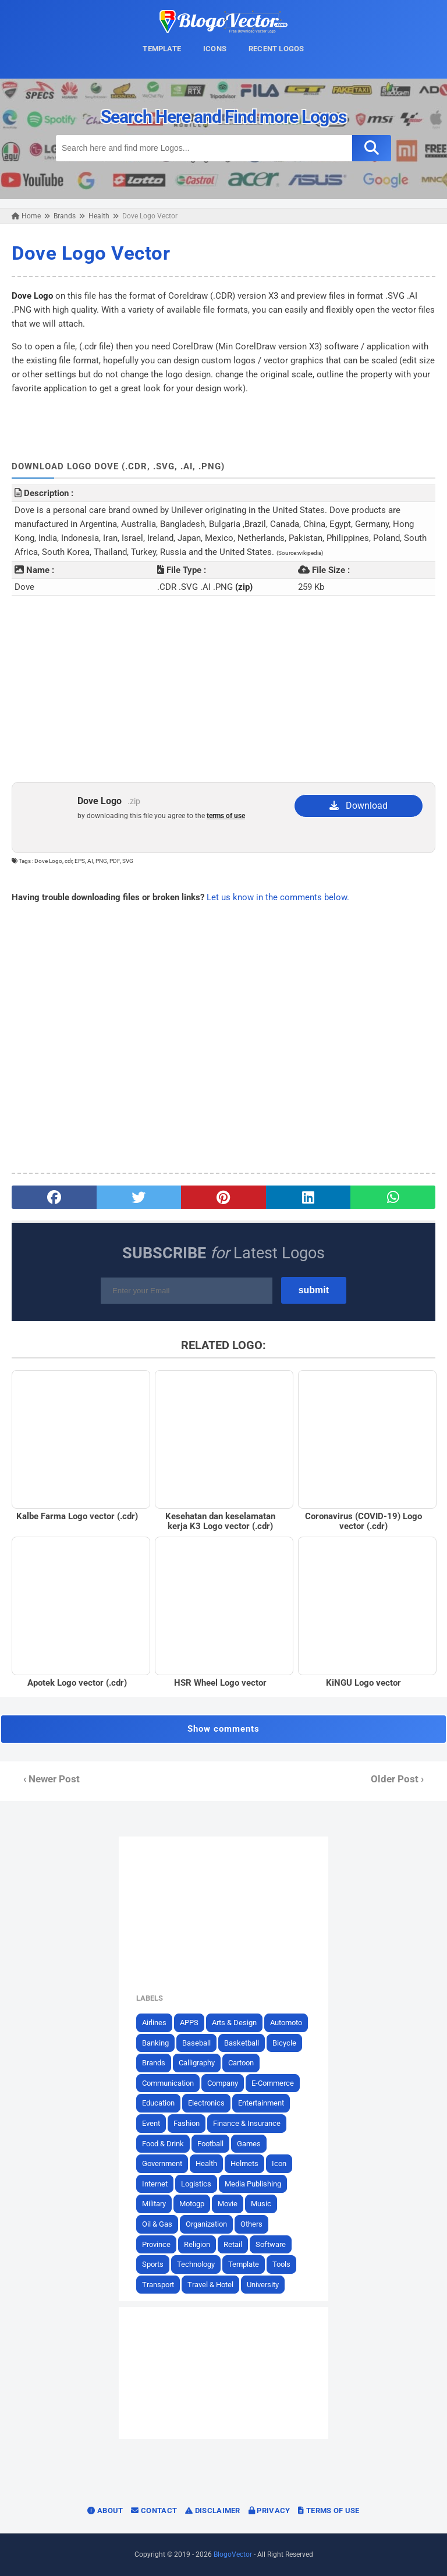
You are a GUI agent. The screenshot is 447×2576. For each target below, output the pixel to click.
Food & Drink (163, 2143)
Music (261, 2203)
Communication (168, 2083)
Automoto (286, 2022)
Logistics (196, 2183)
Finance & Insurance (247, 2123)
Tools (281, 2264)
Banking (155, 2043)
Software (271, 2244)
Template (243, 2264)
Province (156, 2244)
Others (251, 2224)
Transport (158, 2284)
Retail (233, 2244)
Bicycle (284, 2043)
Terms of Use (328, 2510)
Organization (206, 2224)
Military (154, 2203)
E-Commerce (272, 2083)
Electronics (206, 2103)
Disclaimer (212, 2510)
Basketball (241, 2043)
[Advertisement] (223, 688)
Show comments (223, 1729)
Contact (154, 2510)
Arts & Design (234, 2022)
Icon (279, 2163)
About (105, 2510)
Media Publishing (253, 2183)
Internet (155, 2183)
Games (249, 2143)
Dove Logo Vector (91, 253)
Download (358, 805)
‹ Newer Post (51, 1779)
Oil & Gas (157, 2224)
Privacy (269, 2510)
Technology (196, 2264)
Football (210, 2143)
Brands (153, 2062)
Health (206, 2163)
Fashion (186, 2123)
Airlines (154, 2022)
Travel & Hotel (210, 2284)
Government (162, 2163)
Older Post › (397, 1779)
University (263, 2284)
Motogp (191, 2203)
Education (158, 2103)
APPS (189, 2022)
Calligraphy (197, 2062)
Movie (227, 2203)
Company (222, 2083)
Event (151, 2123)
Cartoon (241, 2062)
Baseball (196, 2043)
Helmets (244, 2163)
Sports (153, 2264)
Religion (197, 2244)
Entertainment (261, 2103)
